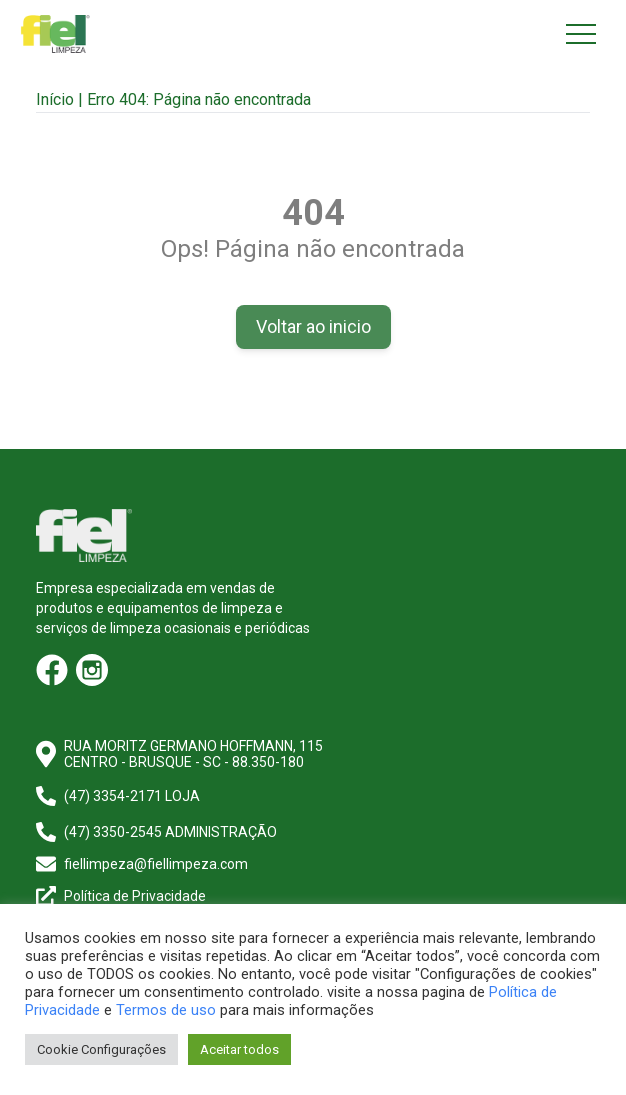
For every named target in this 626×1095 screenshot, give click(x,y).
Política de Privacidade (135, 896)
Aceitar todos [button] (239, 1049)
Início (55, 99)
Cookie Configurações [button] (101, 1049)
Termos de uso (166, 1010)
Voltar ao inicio (313, 326)
